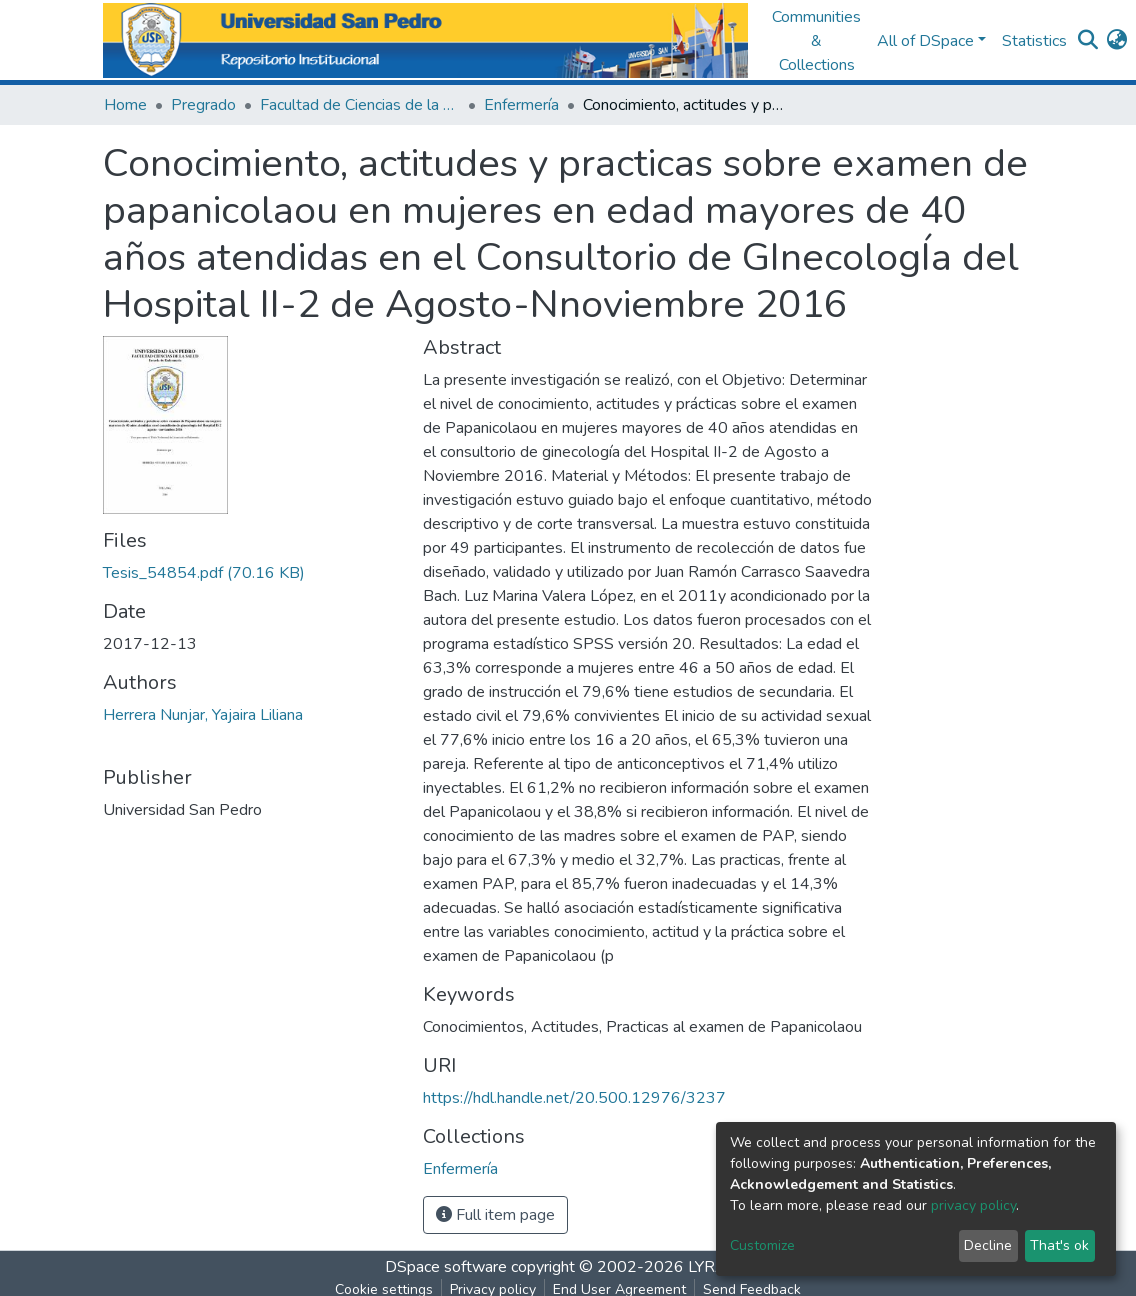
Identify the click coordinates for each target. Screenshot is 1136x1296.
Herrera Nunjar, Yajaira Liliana (203, 715)
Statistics (1034, 41)
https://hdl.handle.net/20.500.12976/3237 (574, 1098)
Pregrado (203, 105)
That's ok (1059, 1245)
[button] (1116, 41)
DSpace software (446, 1267)
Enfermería (521, 105)
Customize (762, 1245)
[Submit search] (1087, 41)
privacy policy (973, 1205)
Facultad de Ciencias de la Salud (360, 105)
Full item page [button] (495, 1215)
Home (125, 105)
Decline (988, 1245)
